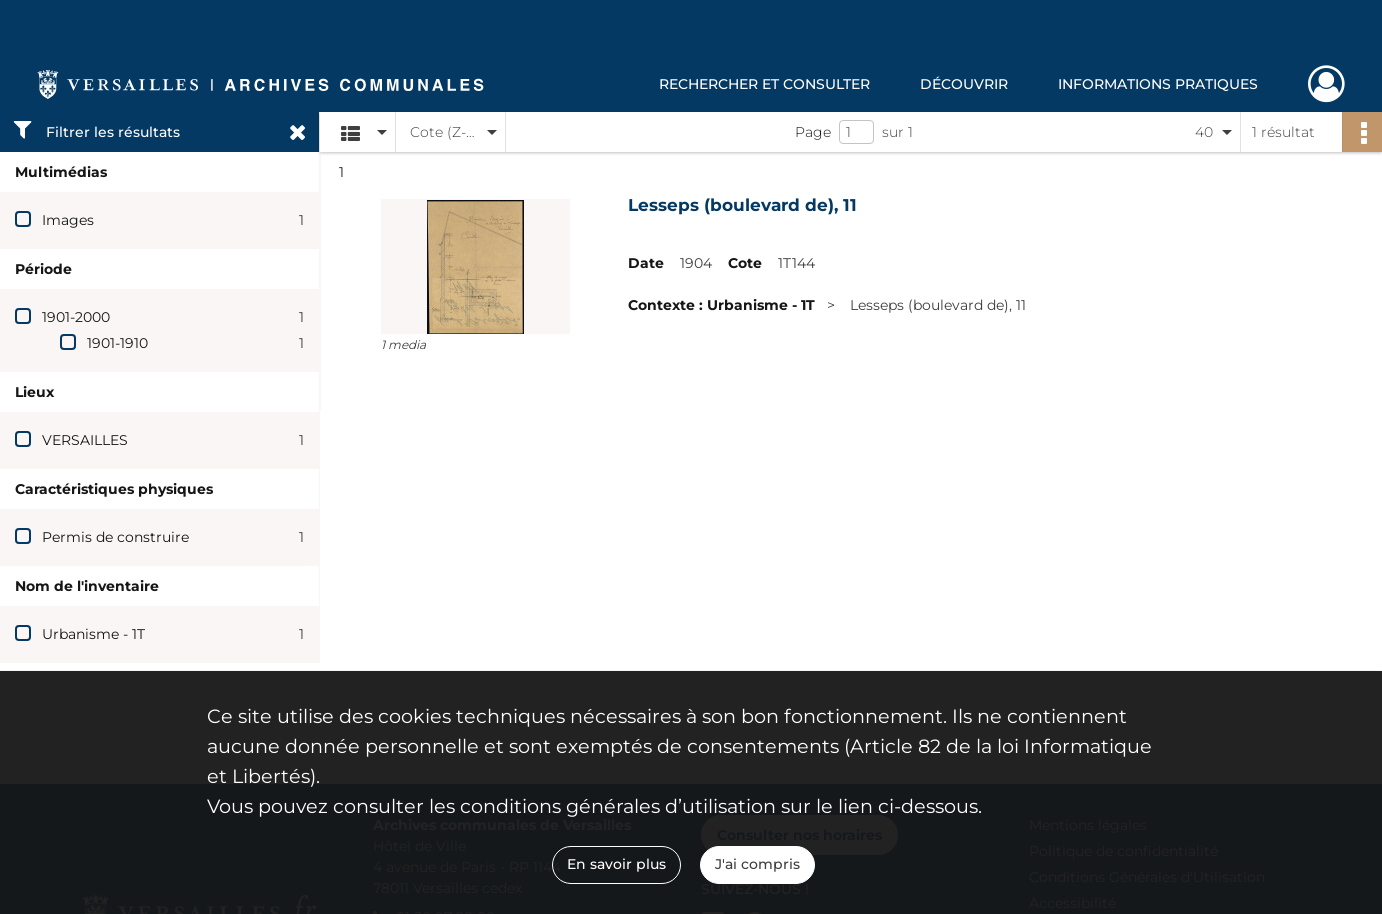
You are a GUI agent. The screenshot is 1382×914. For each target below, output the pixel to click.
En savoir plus (616, 864)
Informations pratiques (1158, 84)
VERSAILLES (85, 440)
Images (68, 220)
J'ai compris (757, 864)
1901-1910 (117, 343)
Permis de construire (115, 537)
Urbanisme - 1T (93, 634)
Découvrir (964, 84)
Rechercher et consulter (764, 84)
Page (813, 132)
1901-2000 (76, 317)
